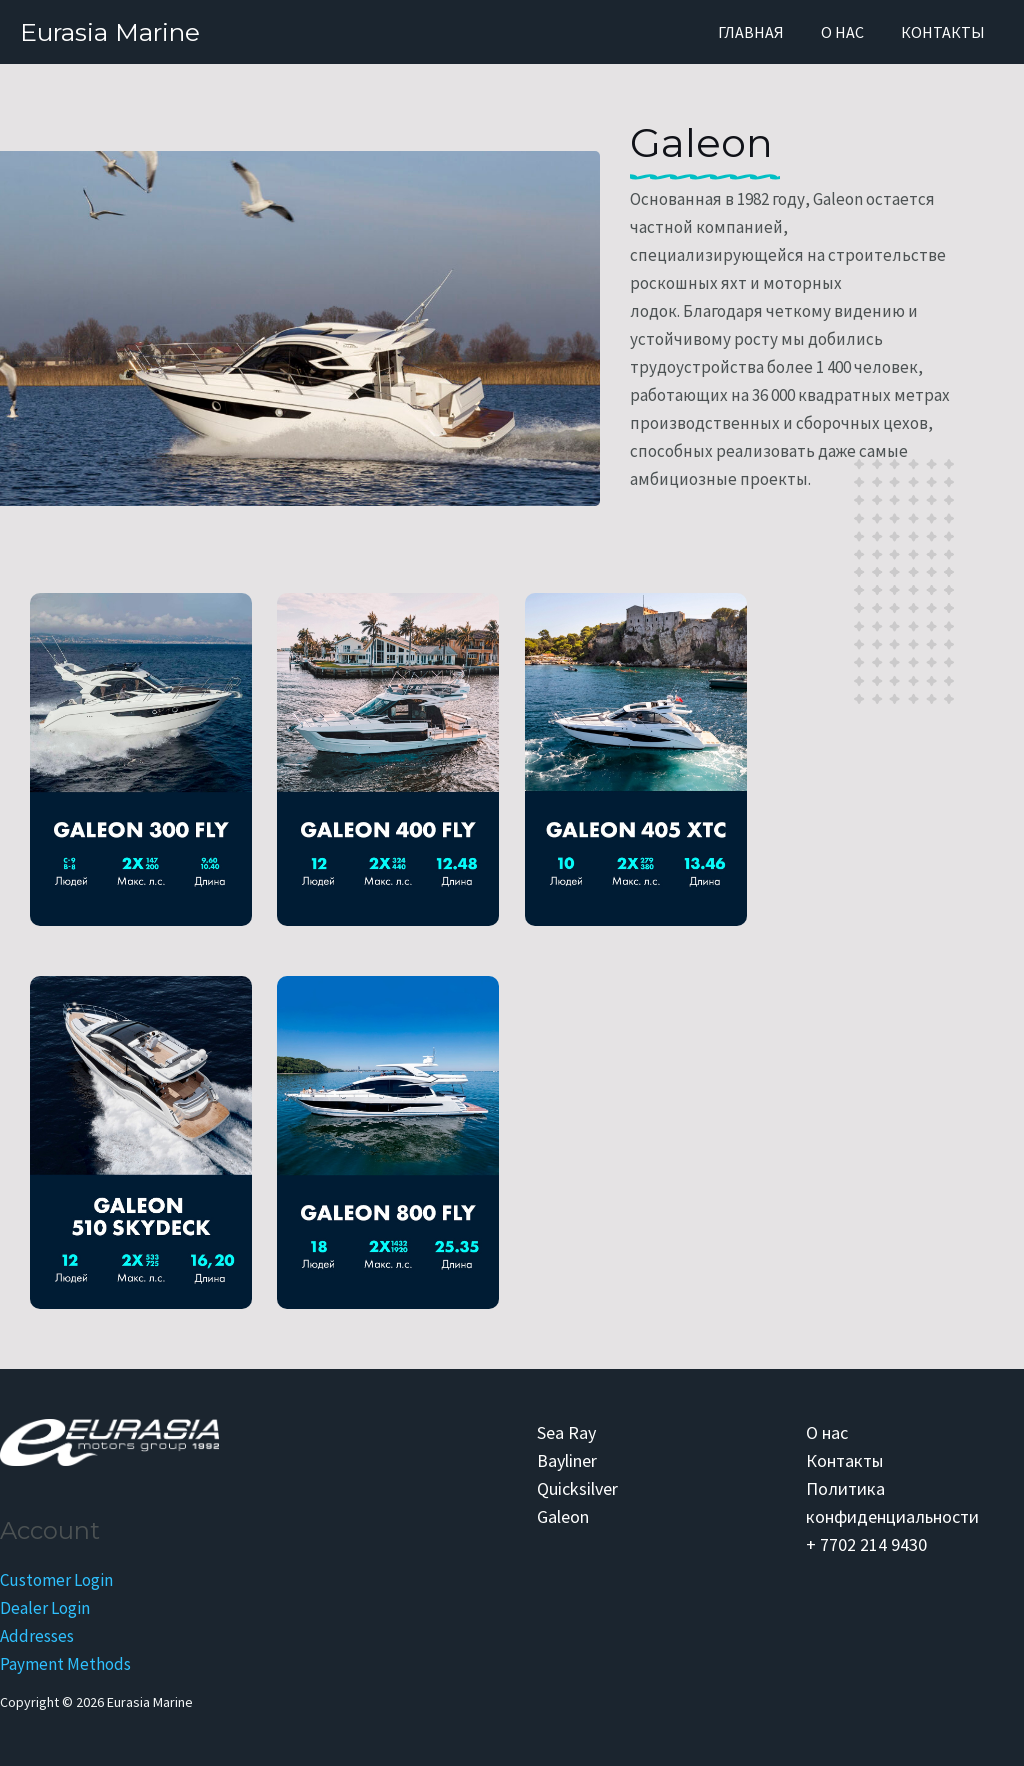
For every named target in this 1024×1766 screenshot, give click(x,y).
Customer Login (56, 1580)
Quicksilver (577, 1488)
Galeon (563, 1516)
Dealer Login (45, 1608)
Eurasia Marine (110, 32)
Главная (764, 32)
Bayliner (567, 1460)
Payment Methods (65, 1664)
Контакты (946, 32)
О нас (850, 32)
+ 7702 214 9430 (866, 1544)
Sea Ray (566, 1432)
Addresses (37, 1636)
